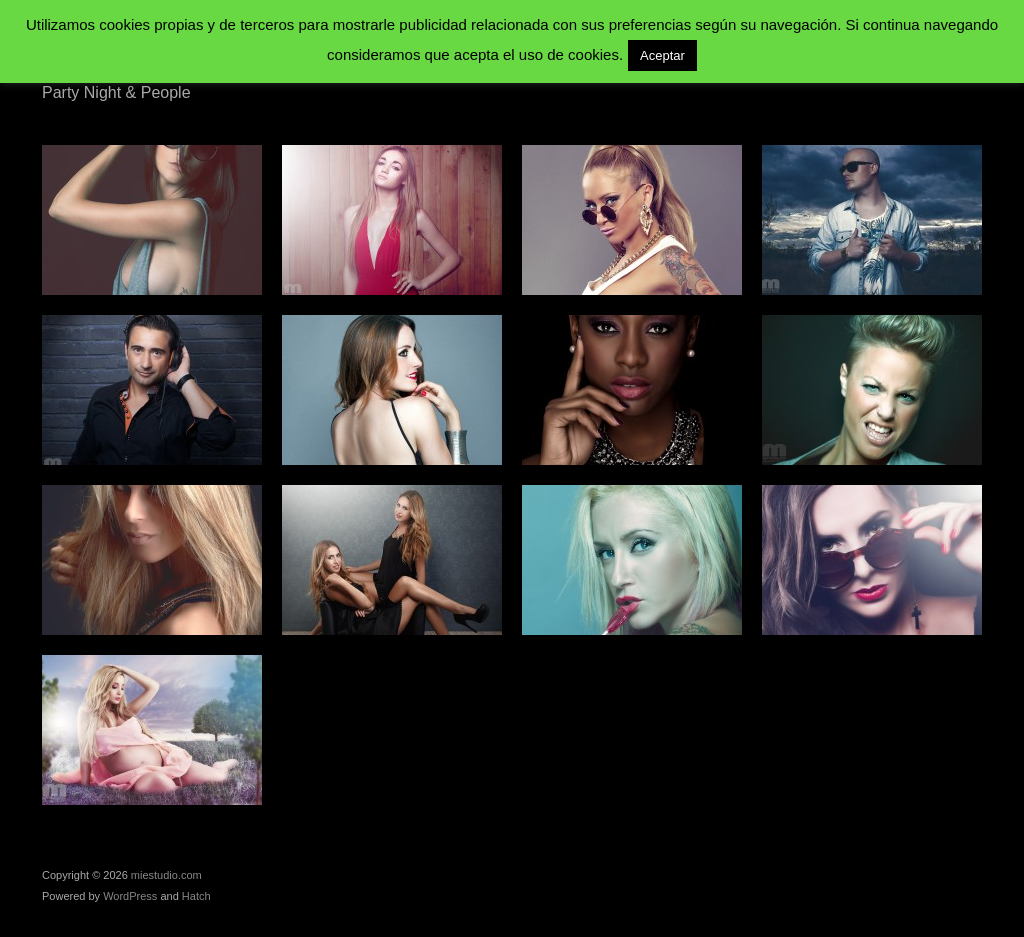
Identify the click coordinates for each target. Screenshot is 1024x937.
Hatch (196, 896)
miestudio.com (166, 875)
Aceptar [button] (662, 55)
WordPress (130, 896)
